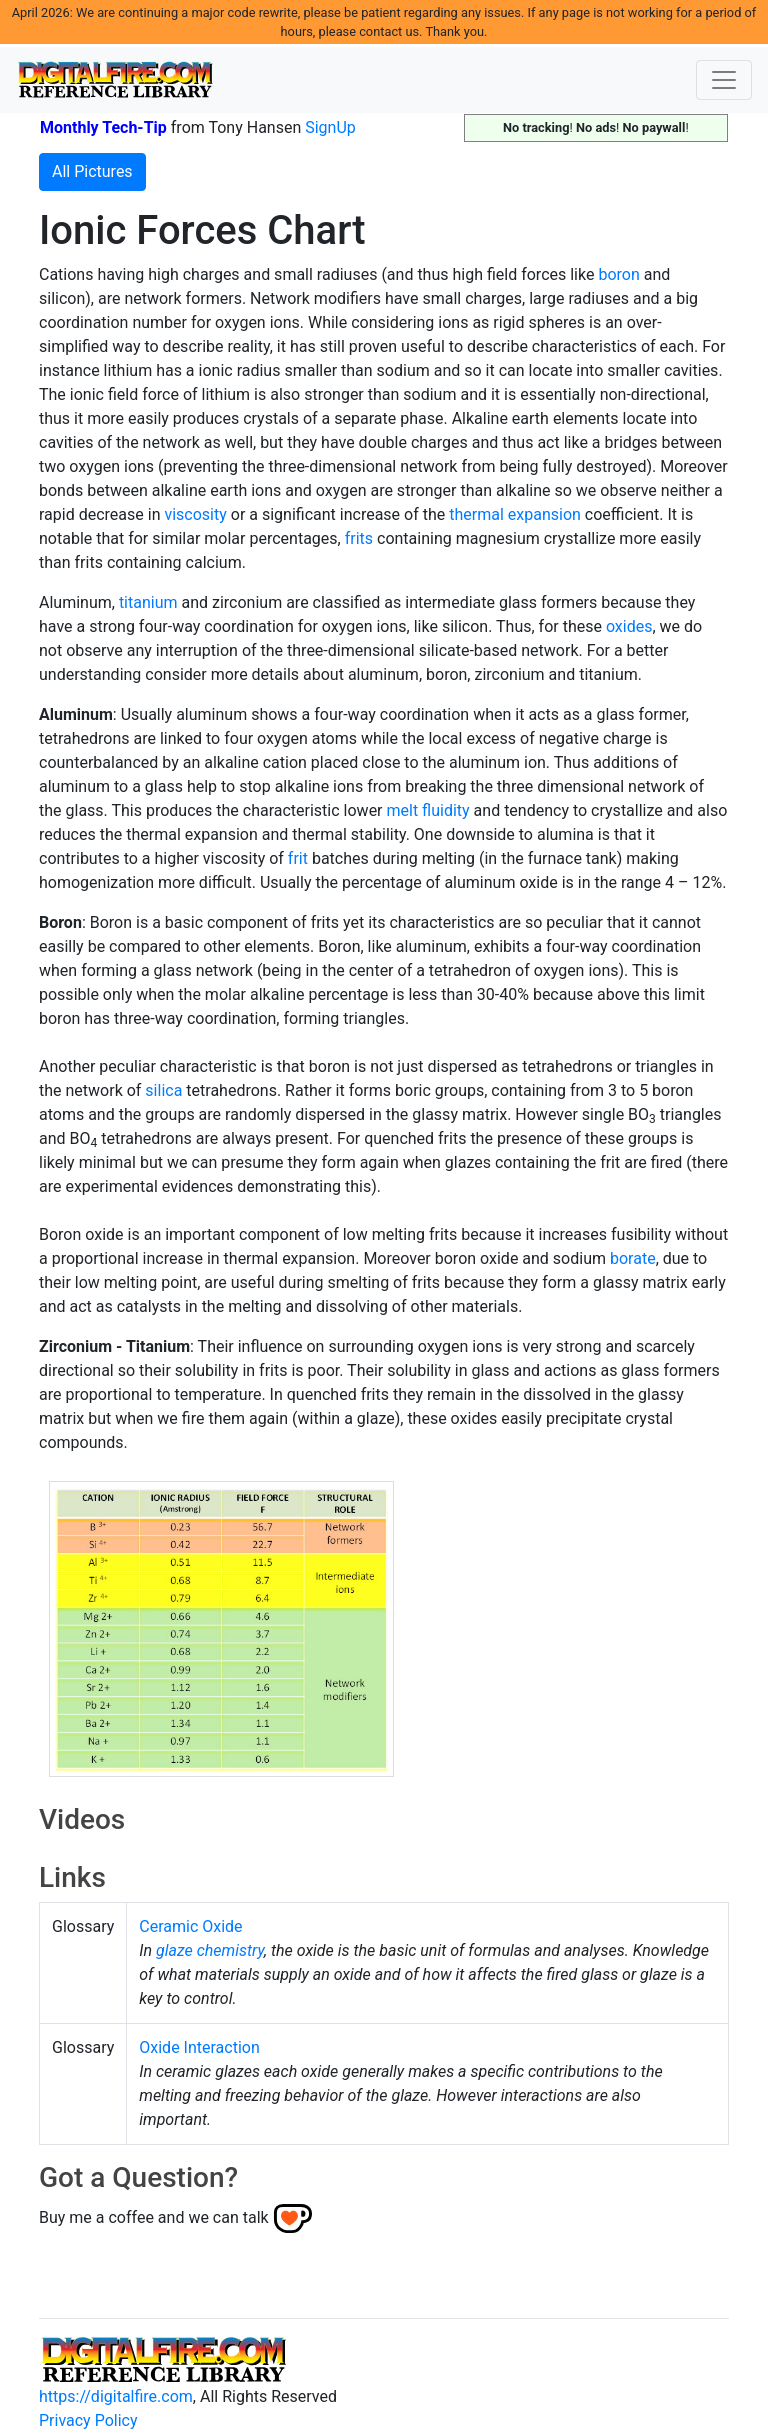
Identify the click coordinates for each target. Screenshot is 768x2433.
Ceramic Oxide (190, 1926)
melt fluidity (428, 810)
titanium (148, 602)
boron (618, 274)
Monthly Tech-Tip (103, 127)
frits (359, 538)
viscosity (195, 514)
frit (298, 858)
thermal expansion (515, 514)
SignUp (330, 127)
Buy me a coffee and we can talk (154, 2217)
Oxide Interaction (199, 2047)
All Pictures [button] (92, 171)
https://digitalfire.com (116, 2396)
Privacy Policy (88, 2420)
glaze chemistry (210, 1950)
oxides (629, 626)
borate (633, 1258)
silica (163, 1090)
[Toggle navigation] (724, 80)
